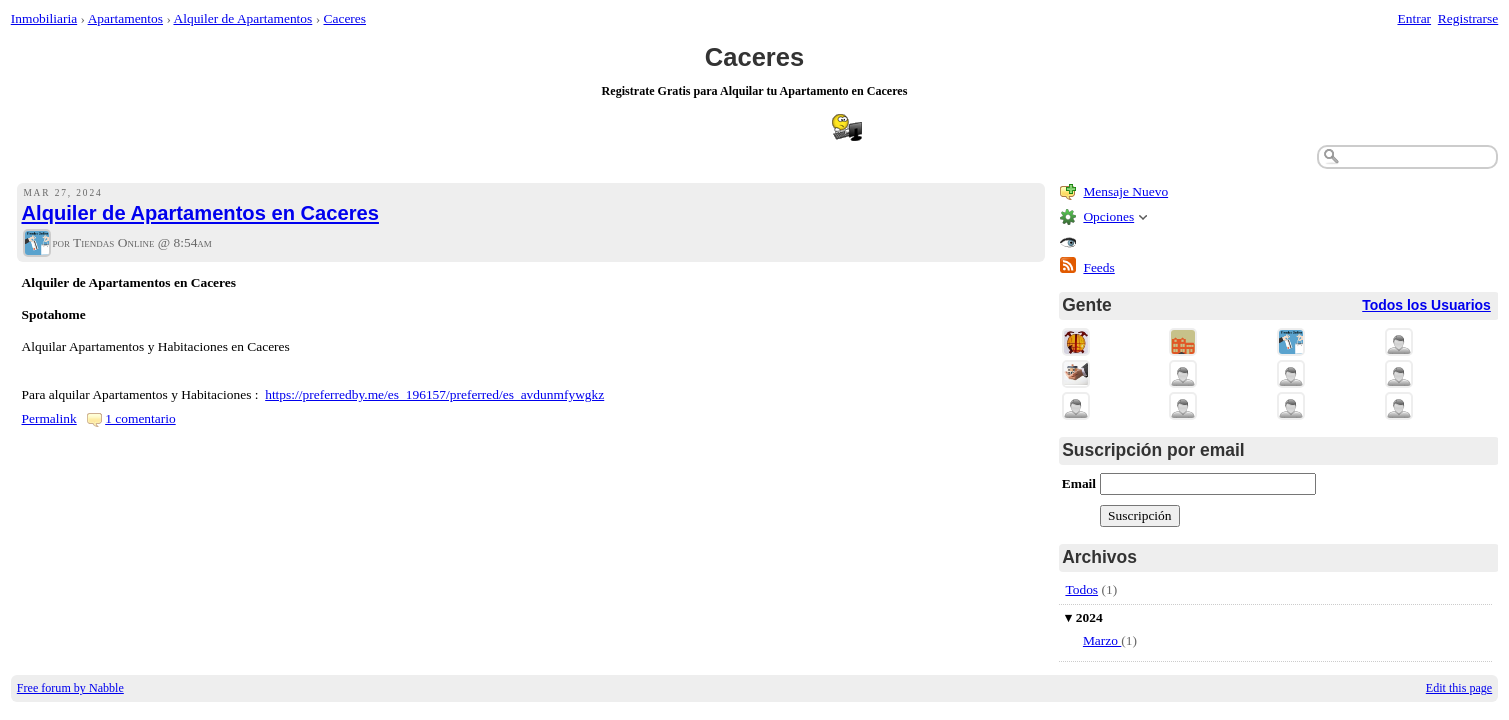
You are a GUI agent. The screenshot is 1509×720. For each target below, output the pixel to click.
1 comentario (140, 418)
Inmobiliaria (44, 18)
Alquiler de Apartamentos (242, 18)
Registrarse (1468, 18)
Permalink (49, 418)
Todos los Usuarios (1426, 305)
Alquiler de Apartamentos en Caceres (200, 213)
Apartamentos (125, 18)
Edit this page (1459, 688)
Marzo (1102, 640)
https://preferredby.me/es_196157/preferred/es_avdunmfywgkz (434, 394)
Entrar (1415, 18)
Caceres (345, 18)
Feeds (1098, 267)
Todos (1081, 589)
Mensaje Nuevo (1125, 191)
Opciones (1108, 216)
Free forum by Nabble (70, 688)
